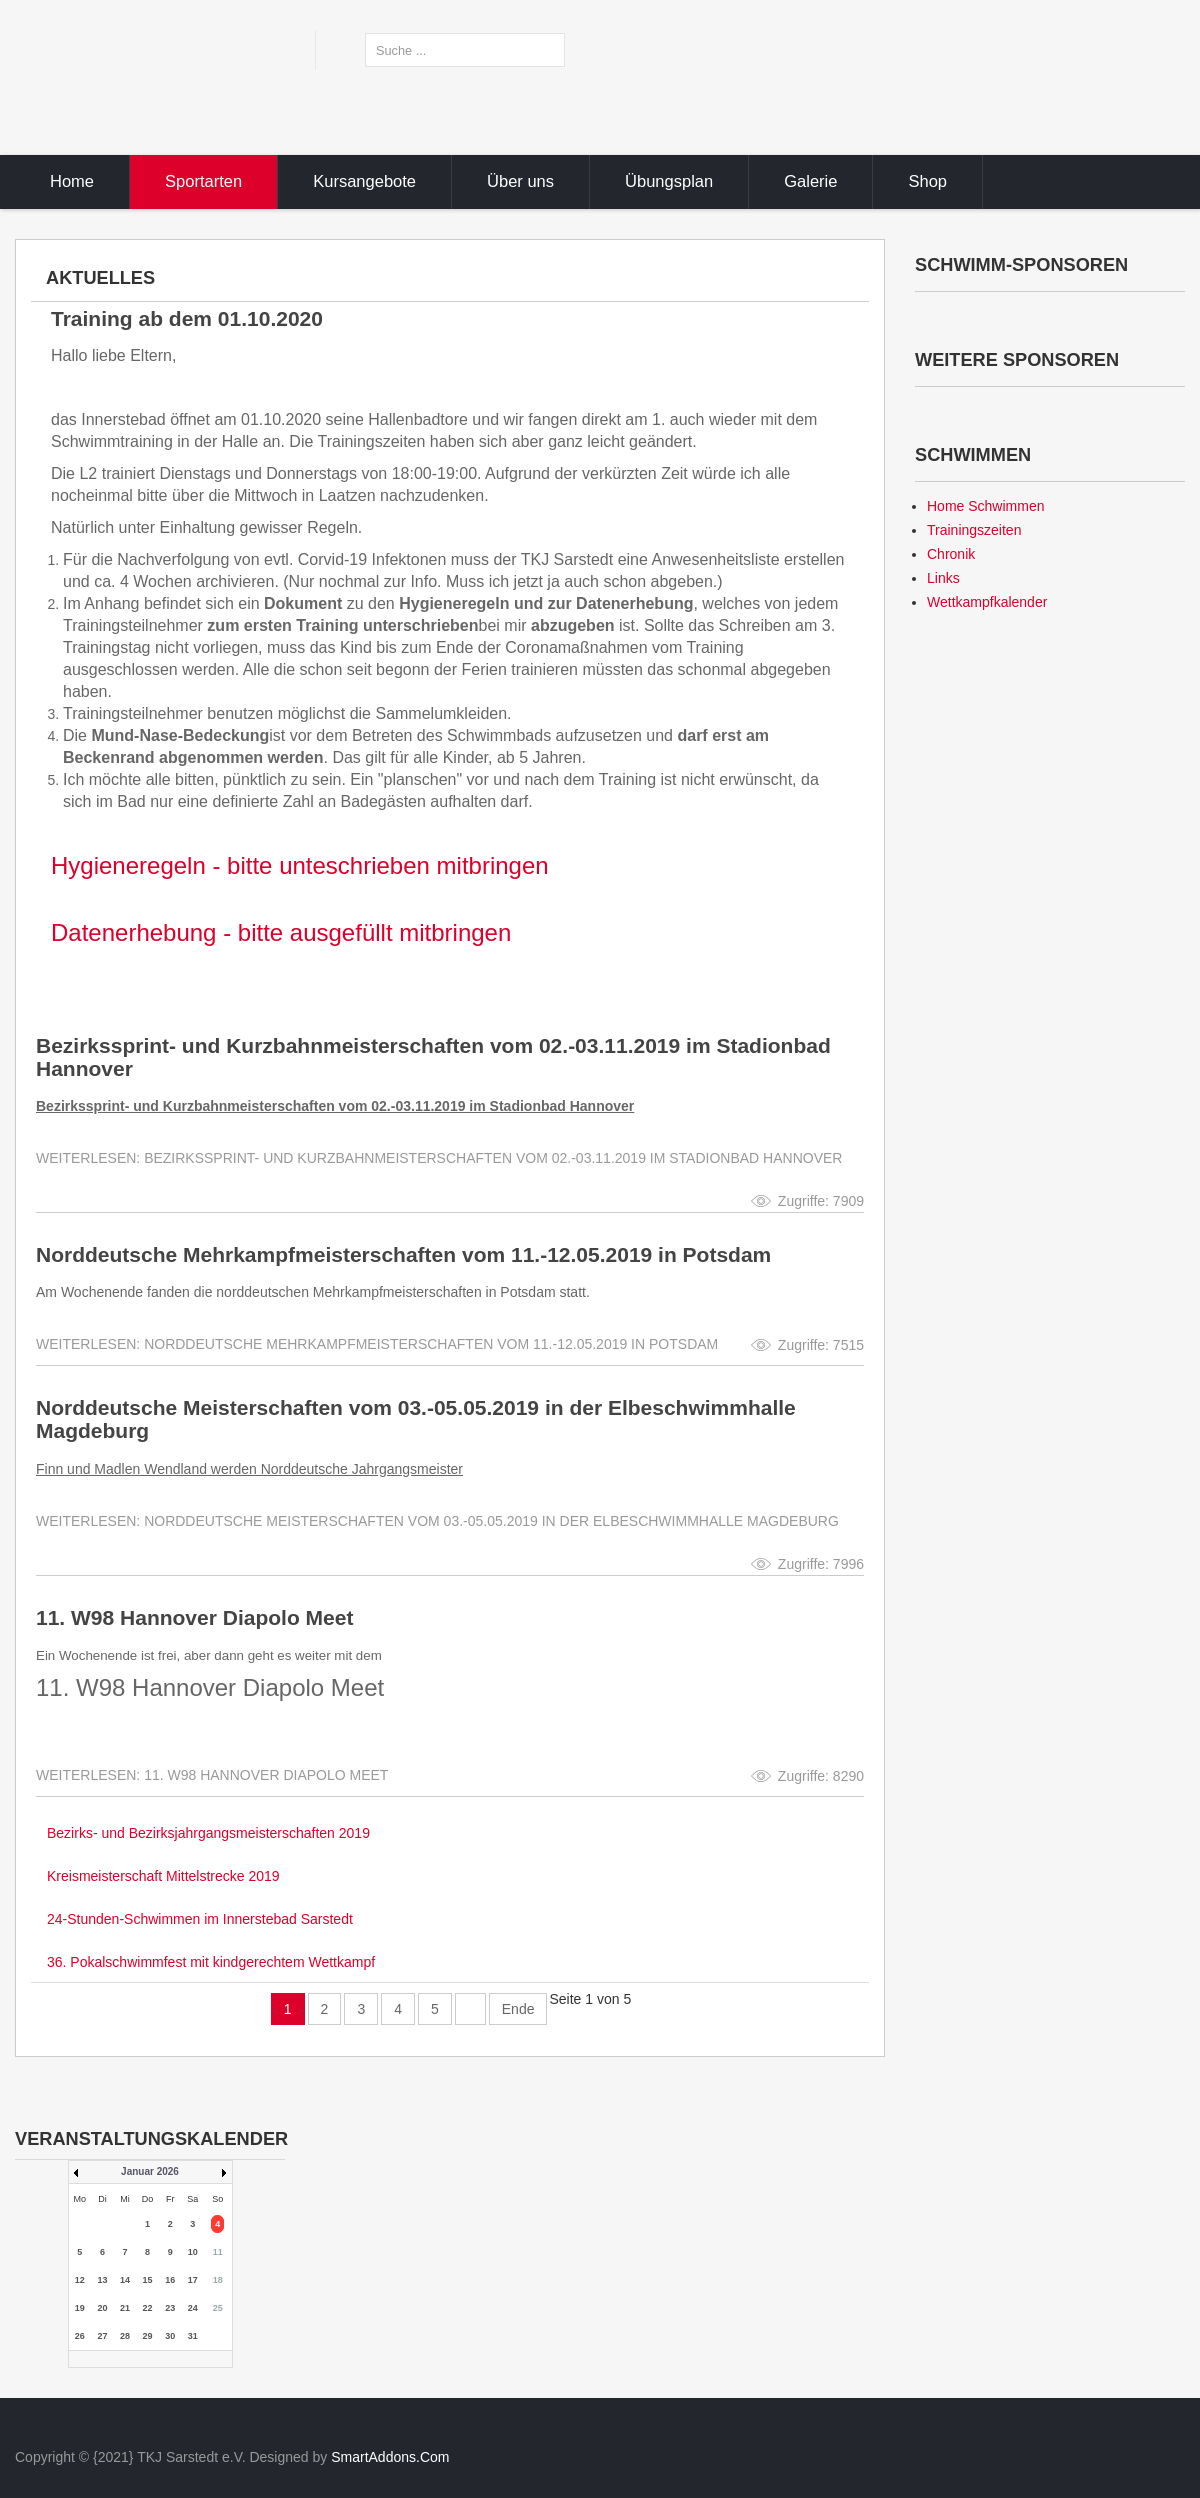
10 (193, 2252)
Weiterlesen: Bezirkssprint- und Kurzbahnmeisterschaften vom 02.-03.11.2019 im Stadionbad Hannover (439, 1158)
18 (218, 2280)
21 (125, 2308)
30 (170, 2336)
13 (102, 2280)
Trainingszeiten (974, 530)
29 (148, 2336)
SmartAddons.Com (390, 2457)
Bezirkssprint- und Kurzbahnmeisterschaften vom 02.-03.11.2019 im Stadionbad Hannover (433, 1057)
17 (193, 2280)
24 (193, 2308)
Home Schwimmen (985, 506)
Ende (518, 2009)
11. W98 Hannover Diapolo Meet (194, 1617)
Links (943, 578)
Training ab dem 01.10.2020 (187, 318)
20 (102, 2308)
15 (148, 2280)
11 (218, 2252)
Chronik (951, 554)
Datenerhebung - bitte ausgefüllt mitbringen (281, 932)
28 (125, 2336)
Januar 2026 (150, 2171)
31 (193, 2336)
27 (102, 2336)
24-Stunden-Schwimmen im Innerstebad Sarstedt (200, 1919)
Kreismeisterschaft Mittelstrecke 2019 (163, 1876)
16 (170, 2280)
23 (170, 2308)
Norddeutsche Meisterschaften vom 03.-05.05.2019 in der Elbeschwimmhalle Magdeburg (416, 1419)
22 (148, 2308)
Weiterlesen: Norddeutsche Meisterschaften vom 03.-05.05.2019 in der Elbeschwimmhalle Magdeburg (437, 1521)
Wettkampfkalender (987, 602)
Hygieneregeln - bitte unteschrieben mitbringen (300, 865)
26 (80, 2336)
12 (80, 2280)
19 (80, 2308)
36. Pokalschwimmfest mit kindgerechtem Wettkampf (211, 1962)
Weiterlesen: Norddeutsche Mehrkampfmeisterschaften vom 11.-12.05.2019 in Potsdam (377, 1344)
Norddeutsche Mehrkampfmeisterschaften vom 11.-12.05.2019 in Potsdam (403, 1254)
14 (125, 2280)
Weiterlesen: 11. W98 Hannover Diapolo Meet (212, 1775)
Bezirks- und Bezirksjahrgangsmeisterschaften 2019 (208, 1833)
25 (218, 2308)
